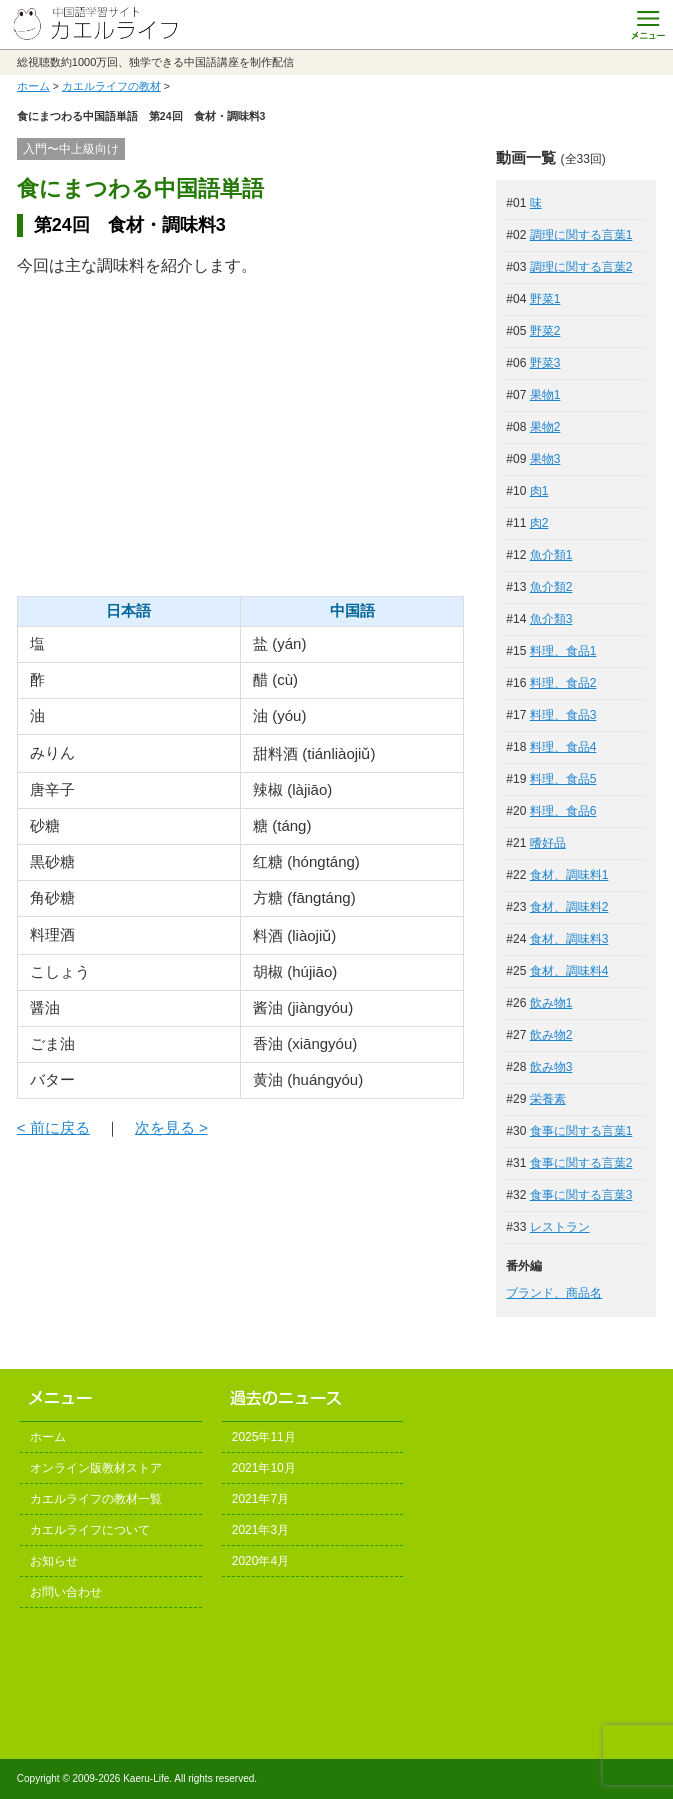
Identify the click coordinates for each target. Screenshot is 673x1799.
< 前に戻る (53, 1127)
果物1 (545, 395)
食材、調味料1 (569, 875)
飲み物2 (551, 1035)
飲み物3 (551, 1067)
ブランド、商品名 (554, 1293)
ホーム (33, 86)
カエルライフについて (90, 1530)
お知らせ (54, 1561)
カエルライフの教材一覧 (96, 1499)
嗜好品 (548, 843)
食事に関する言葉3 (581, 1195)
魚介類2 (551, 587)
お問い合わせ (66, 1592)
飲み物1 (551, 1003)
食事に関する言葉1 (581, 1131)
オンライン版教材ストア (96, 1468)
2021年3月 (260, 1530)
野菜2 (545, 331)
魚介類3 (551, 619)
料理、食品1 (563, 651)
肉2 (539, 523)
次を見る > (171, 1127)
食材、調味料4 (569, 971)
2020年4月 (260, 1561)
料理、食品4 (563, 747)
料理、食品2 (563, 683)
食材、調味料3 (569, 939)
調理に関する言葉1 (581, 235)
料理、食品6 (563, 811)
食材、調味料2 (569, 907)
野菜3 (545, 363)
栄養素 (548, 1099)
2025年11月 (264, 1437)
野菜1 (545, 299)
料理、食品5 (563, 779)
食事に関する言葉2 (581, 1163)
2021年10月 (264, 1468)
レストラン (560, 1227)
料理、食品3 (563, 715)
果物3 (545, 459)
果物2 (545, 427)
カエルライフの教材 (111, 86)
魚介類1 (551, 555)
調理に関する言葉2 (581, 267)
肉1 (539, 491)
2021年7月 (260, 1499)
